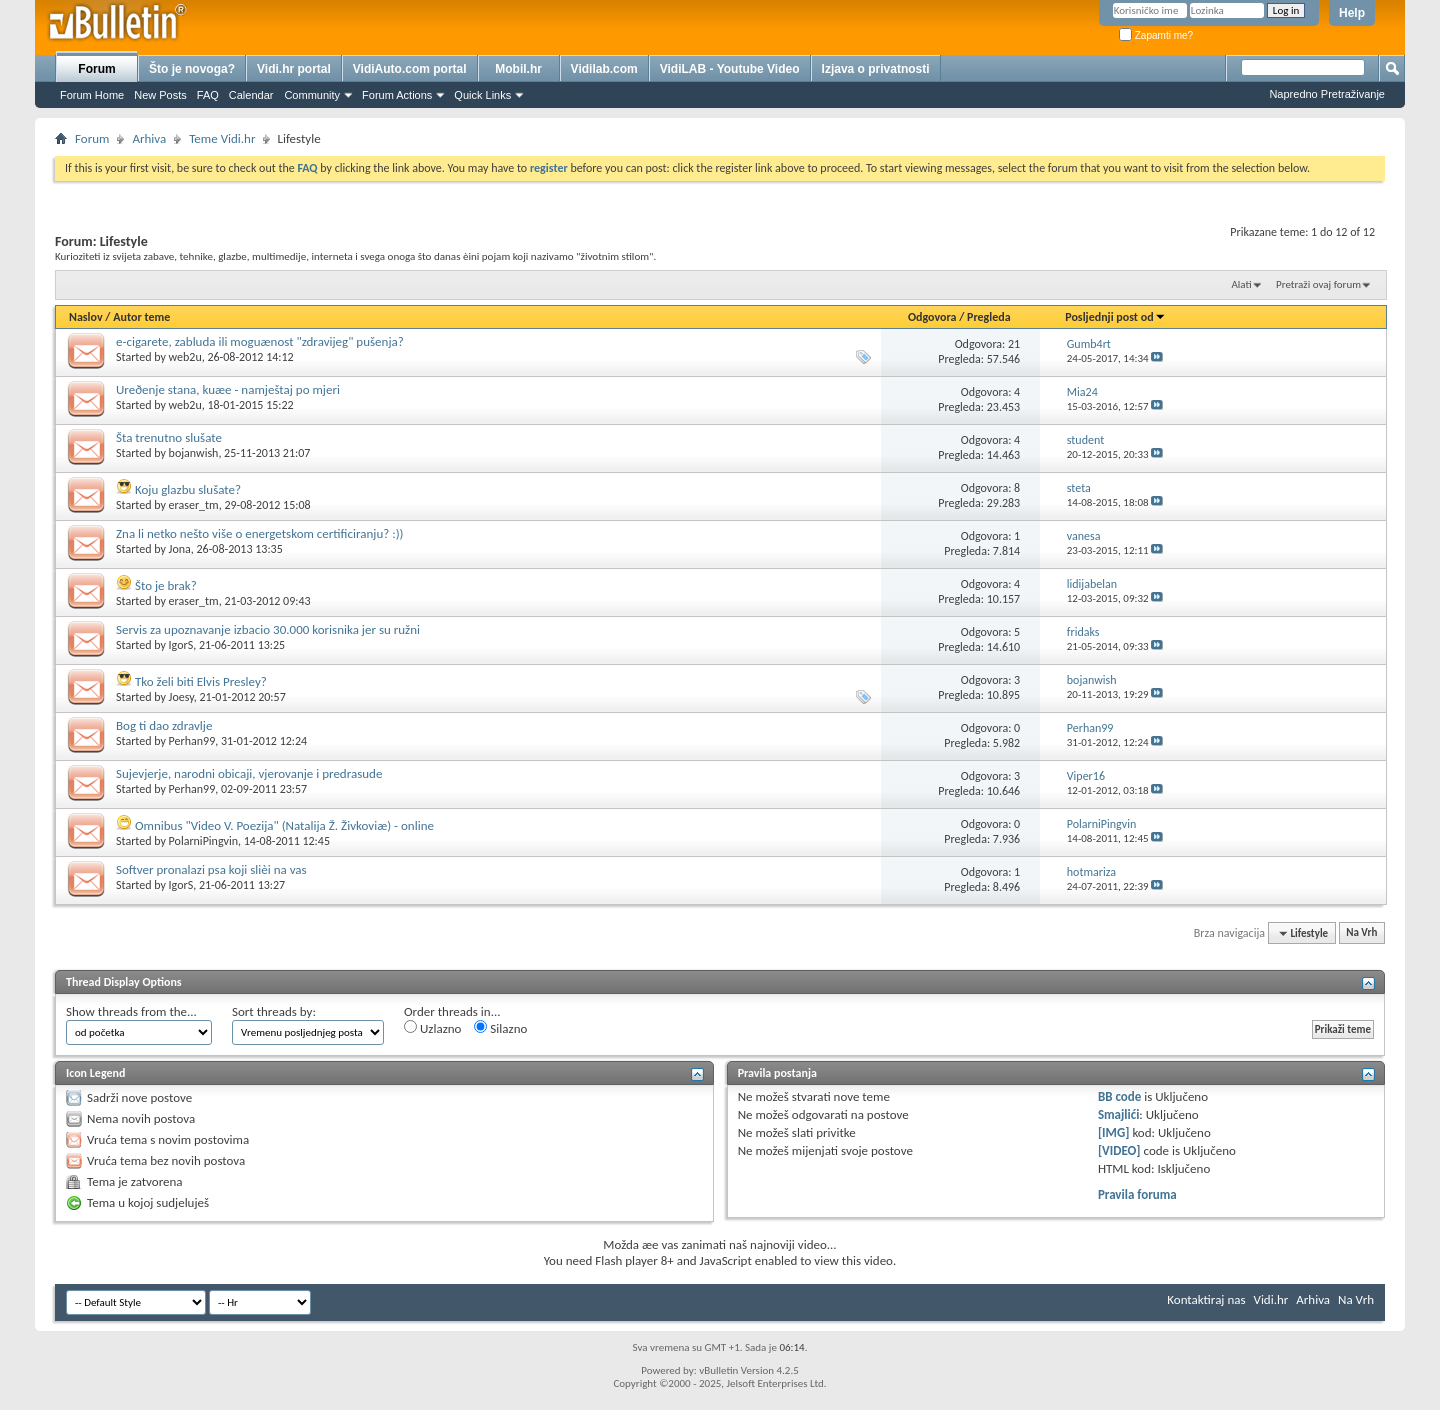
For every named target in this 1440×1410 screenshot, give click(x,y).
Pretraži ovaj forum (1318, 284)
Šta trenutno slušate (169, 437)
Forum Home (92, 95)
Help (1352, 13)
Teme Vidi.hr (222, 138)
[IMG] (1114, 1132)
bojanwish (194, 453)
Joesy (181, 697)
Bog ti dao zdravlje (164, 725)
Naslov (86, 317)
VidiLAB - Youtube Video (730, 69)
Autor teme (141, 317)
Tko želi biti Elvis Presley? (201, 681)
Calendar (251, 95)
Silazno (500, 1028)
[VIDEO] (1119, 1150)
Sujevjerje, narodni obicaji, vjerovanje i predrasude (249, 773)
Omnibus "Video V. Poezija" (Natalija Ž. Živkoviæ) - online (284, 825)
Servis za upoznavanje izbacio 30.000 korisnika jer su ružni (268, 629)
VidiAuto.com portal (410, 69)
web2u (185, 357)
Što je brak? (166, 585)
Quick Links (482, 95)
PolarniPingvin (203, 841)
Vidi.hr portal (294, 69)
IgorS (181, 645)
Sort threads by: (274, 1011)
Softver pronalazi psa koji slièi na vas (211, 869)
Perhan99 (192, 741)
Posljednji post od (1115, 317)
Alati (1241, 284)
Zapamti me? (1156, 35)
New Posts (160, 95)
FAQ (208, 95)
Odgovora (932, 317)
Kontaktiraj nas (1206, 1299)
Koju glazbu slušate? (188, 489)
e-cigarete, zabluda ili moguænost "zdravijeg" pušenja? (260, 341)
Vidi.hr (1271, 1299)
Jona (180, 549)
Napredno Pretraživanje (1327, 94)
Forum (96, 69)
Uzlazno (432, 1028)
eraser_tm (194, 505)
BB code (1119, 1096)
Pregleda (989, 317)
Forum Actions (397, 95)
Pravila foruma (1137, 1194)
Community (312, 95)
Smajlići (1118, 1114)
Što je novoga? (192, 69)
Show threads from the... (131, 1011)
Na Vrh (1361, 933)
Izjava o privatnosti (876, 69)
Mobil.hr (518, 69)
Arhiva (149, 138)
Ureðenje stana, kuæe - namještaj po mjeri (228, 389)
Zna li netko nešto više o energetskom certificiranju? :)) (260, 533)
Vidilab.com (604, 69)
